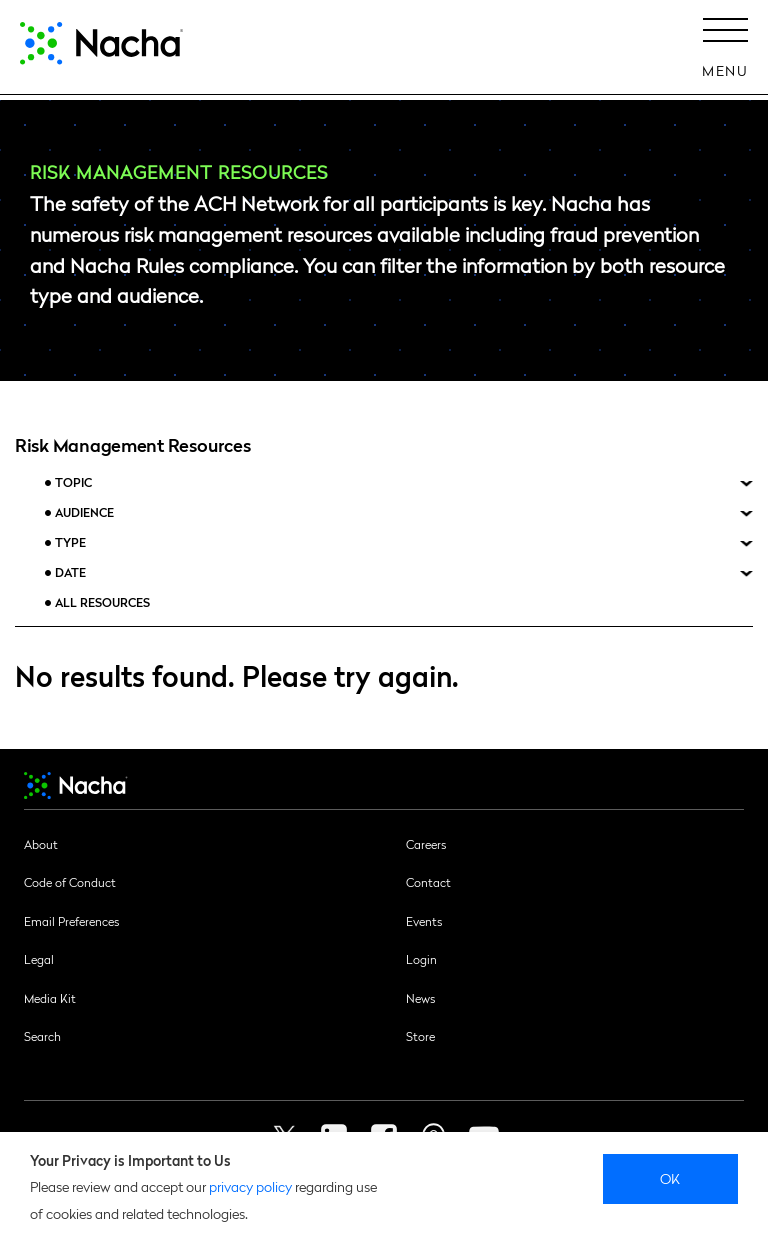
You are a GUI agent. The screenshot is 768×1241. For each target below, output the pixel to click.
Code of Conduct (70, 882)
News (420, 998)
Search (42, 1036)
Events (424, 921)
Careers (426, 844)
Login (421, 959)
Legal (39, 959)
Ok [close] (670, 1178)
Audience (84, 512)
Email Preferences (71, 921)
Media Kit (50, 998)
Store (420, 1036)
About (41, 844)
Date (70, 572)
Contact (428, 882)
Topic (73, 482)
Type (70, 542)
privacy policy (250, 1186)
